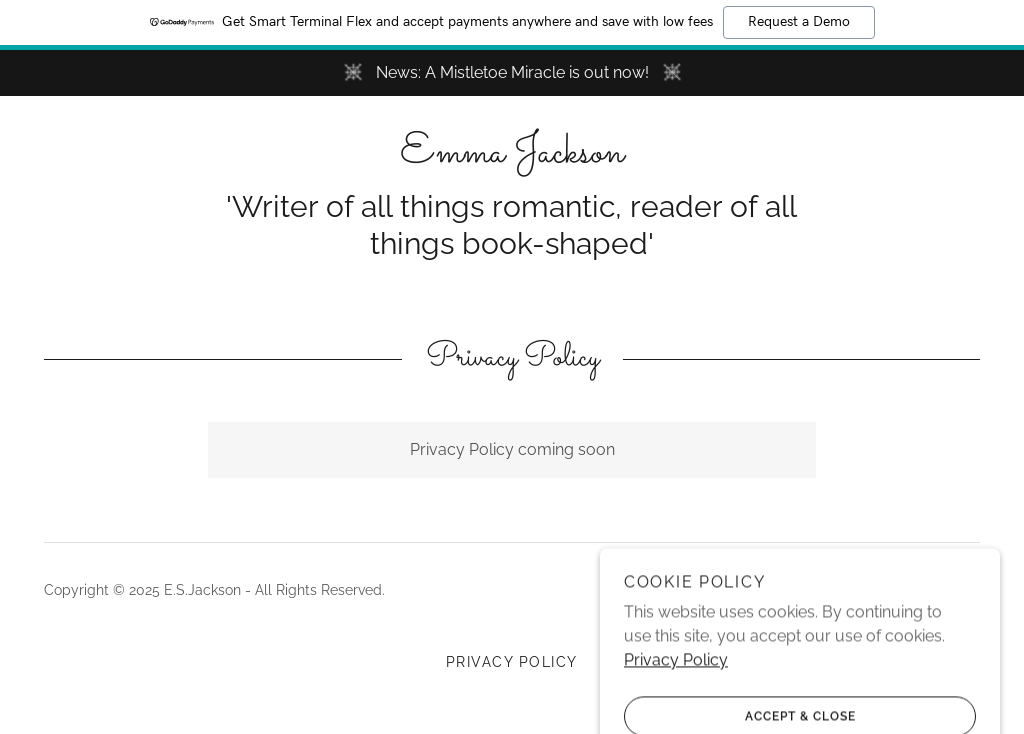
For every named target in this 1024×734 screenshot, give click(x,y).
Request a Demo (799, 22)
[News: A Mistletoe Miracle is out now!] (512, 73)
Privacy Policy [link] (512, 662)
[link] (512, 156)
